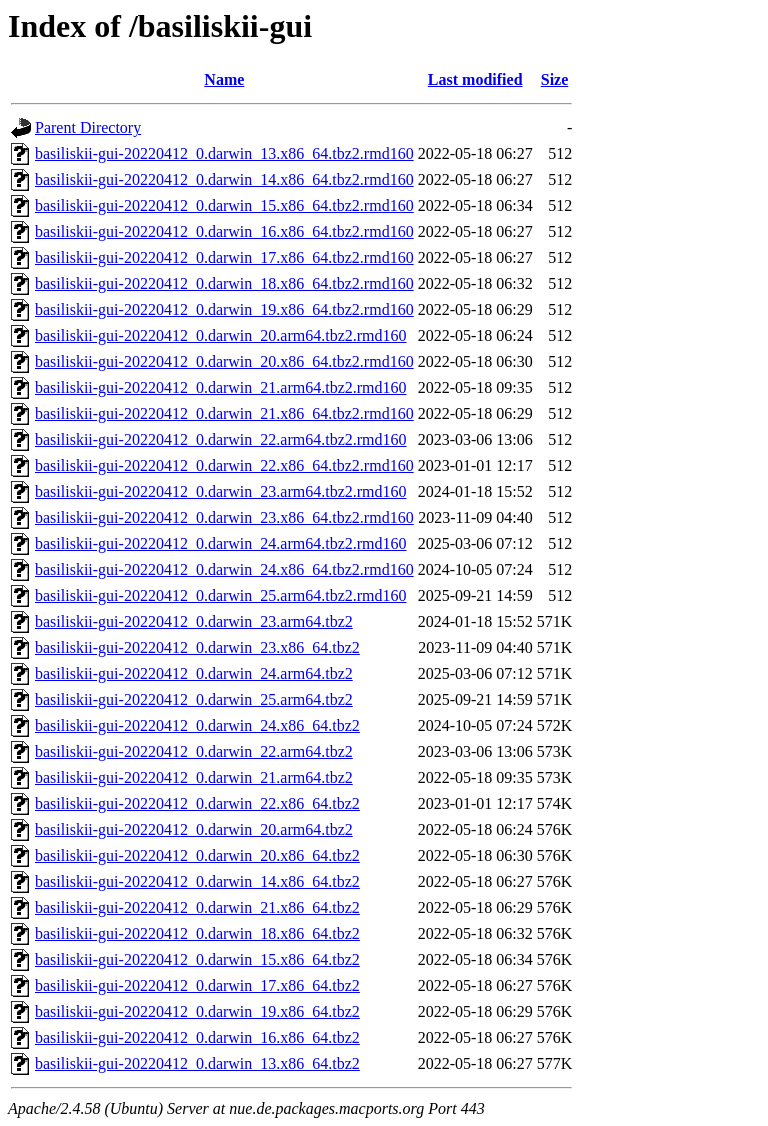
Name (224, 79)
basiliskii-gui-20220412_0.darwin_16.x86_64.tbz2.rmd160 (224, 231)
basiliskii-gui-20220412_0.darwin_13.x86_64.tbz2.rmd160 (224, 153)
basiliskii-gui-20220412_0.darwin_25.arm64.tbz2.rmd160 (221, 595)
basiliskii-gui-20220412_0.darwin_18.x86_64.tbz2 (197, 933)
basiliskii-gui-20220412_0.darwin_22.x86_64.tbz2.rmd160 (224, 465)
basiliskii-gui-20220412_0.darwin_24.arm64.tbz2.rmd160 (221, 543)
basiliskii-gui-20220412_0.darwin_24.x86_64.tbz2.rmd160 (224, 569)
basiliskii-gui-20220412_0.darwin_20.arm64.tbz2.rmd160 (221, 335)
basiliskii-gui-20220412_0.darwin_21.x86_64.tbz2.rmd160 (224, 413)
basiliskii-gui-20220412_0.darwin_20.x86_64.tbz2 (197, 855)
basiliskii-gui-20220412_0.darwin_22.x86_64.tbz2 (197, 803)
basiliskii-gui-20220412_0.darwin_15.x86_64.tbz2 (197, 959)
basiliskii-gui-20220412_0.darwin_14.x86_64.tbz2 (197, 881)
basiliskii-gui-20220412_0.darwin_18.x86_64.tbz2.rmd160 (224, 283)
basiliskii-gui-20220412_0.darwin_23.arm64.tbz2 (194, 621)
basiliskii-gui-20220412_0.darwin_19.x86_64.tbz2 (197, 1011)
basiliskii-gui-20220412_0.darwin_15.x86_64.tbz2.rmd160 (224, 205)
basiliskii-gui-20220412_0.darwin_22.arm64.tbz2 (194, 751)
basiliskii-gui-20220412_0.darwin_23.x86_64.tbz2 (197, 647)
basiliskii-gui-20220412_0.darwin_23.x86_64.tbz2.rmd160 (224, 517)
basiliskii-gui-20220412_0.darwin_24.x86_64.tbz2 (197, 725)
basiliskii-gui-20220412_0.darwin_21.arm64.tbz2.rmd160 (221, 387)
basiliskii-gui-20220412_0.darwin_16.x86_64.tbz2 (197, 1037)
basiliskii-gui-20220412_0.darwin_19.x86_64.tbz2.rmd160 (224, 309)
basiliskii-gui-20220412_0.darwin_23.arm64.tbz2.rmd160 (221, 491)
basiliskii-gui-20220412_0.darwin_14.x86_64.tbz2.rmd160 (224, 179)
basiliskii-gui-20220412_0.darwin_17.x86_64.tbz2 (197, 985)
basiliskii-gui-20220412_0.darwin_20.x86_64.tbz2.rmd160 (224, 361)
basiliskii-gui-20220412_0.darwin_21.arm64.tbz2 (194, 777)
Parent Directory (88, 127)
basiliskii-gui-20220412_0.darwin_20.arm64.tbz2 (194, 829)
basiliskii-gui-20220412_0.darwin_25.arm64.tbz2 (194, 699)
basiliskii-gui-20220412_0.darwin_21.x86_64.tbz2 (197, 907)
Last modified (475, 79)
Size (555, 79)
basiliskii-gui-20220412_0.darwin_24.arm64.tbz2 (194, 673)
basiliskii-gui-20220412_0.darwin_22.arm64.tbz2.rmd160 (221, 439)
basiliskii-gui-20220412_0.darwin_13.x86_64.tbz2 (197, 1063)
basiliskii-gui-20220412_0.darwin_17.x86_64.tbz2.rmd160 (224, 257)
